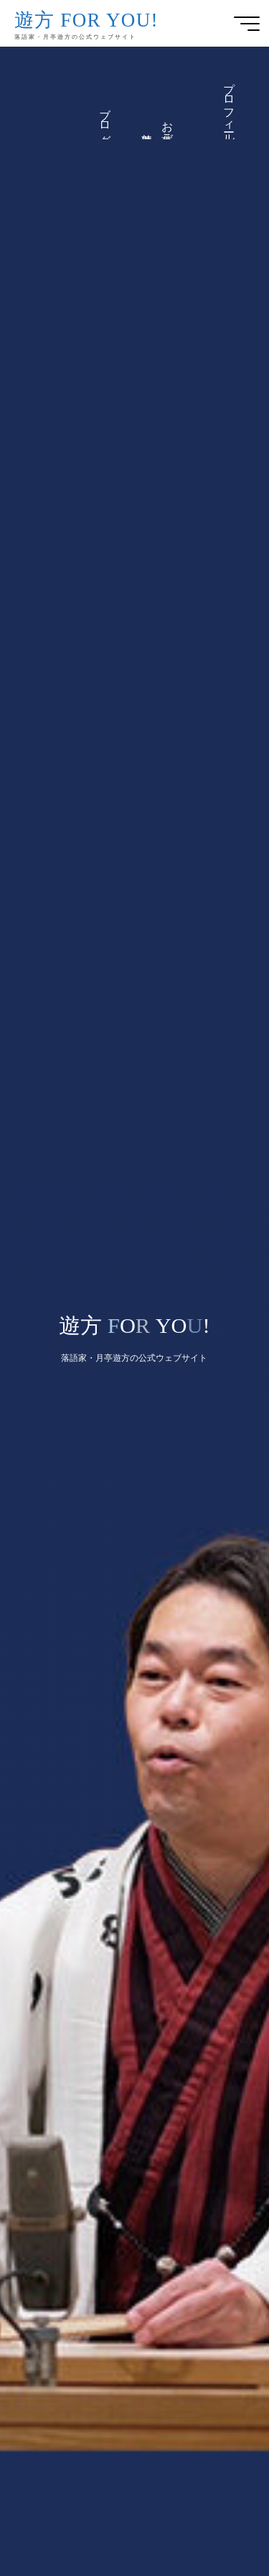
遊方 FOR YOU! (86, 20)
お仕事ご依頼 (168, 126)
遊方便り (147, 132)
